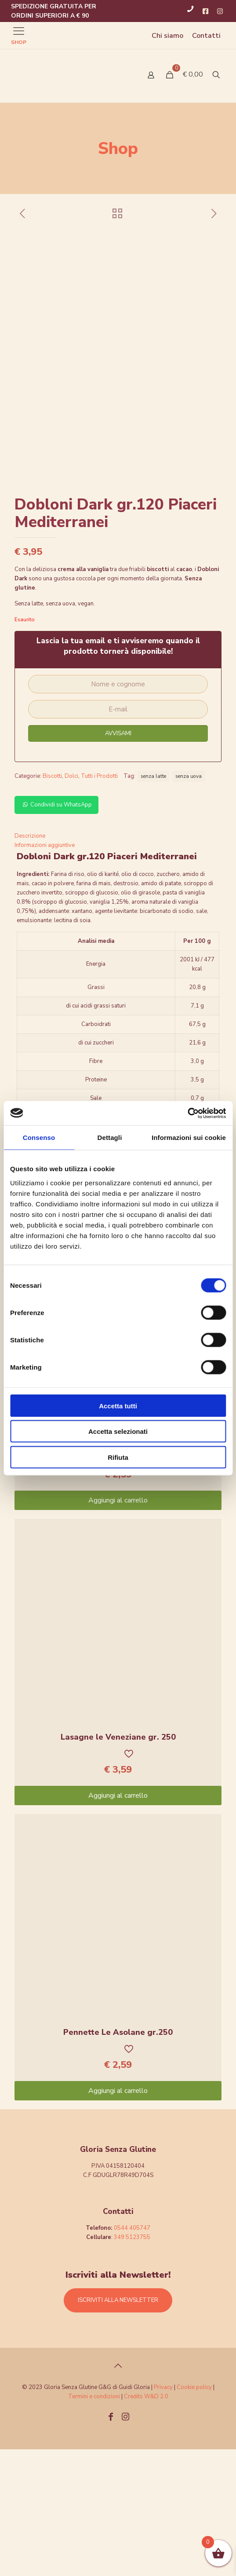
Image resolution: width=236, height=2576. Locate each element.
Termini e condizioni (94, 2523)
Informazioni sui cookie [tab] (189, 1137)
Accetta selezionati (118, 1431)
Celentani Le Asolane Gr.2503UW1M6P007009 (118, 1568)
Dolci (71, 903)
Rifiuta (118, 1457)
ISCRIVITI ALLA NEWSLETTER (118, 2427)
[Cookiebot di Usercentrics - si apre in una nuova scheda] (187, 1113)
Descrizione (30, 963)
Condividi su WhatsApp (56, 931)
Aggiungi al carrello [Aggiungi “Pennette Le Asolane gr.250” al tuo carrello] (118, 2217)
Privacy (163, 2514)
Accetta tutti (118, 1405)
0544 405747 (132, 2355)
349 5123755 (132, 2364)
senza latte (153, 902)
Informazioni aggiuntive (45, 972)
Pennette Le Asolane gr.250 (118, 2159)
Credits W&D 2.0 (146, 2523)
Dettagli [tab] (110, 1137)
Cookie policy (195, 2514)
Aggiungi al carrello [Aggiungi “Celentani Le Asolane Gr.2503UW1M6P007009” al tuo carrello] (118, 1627)
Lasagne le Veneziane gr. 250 (118, 1863)
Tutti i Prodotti (99, 903)
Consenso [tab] (39, 1137)
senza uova (188, 902)
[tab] (118, 962)
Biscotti (52, 903)
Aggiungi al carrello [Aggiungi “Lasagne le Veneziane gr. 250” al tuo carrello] (118, 1922)
